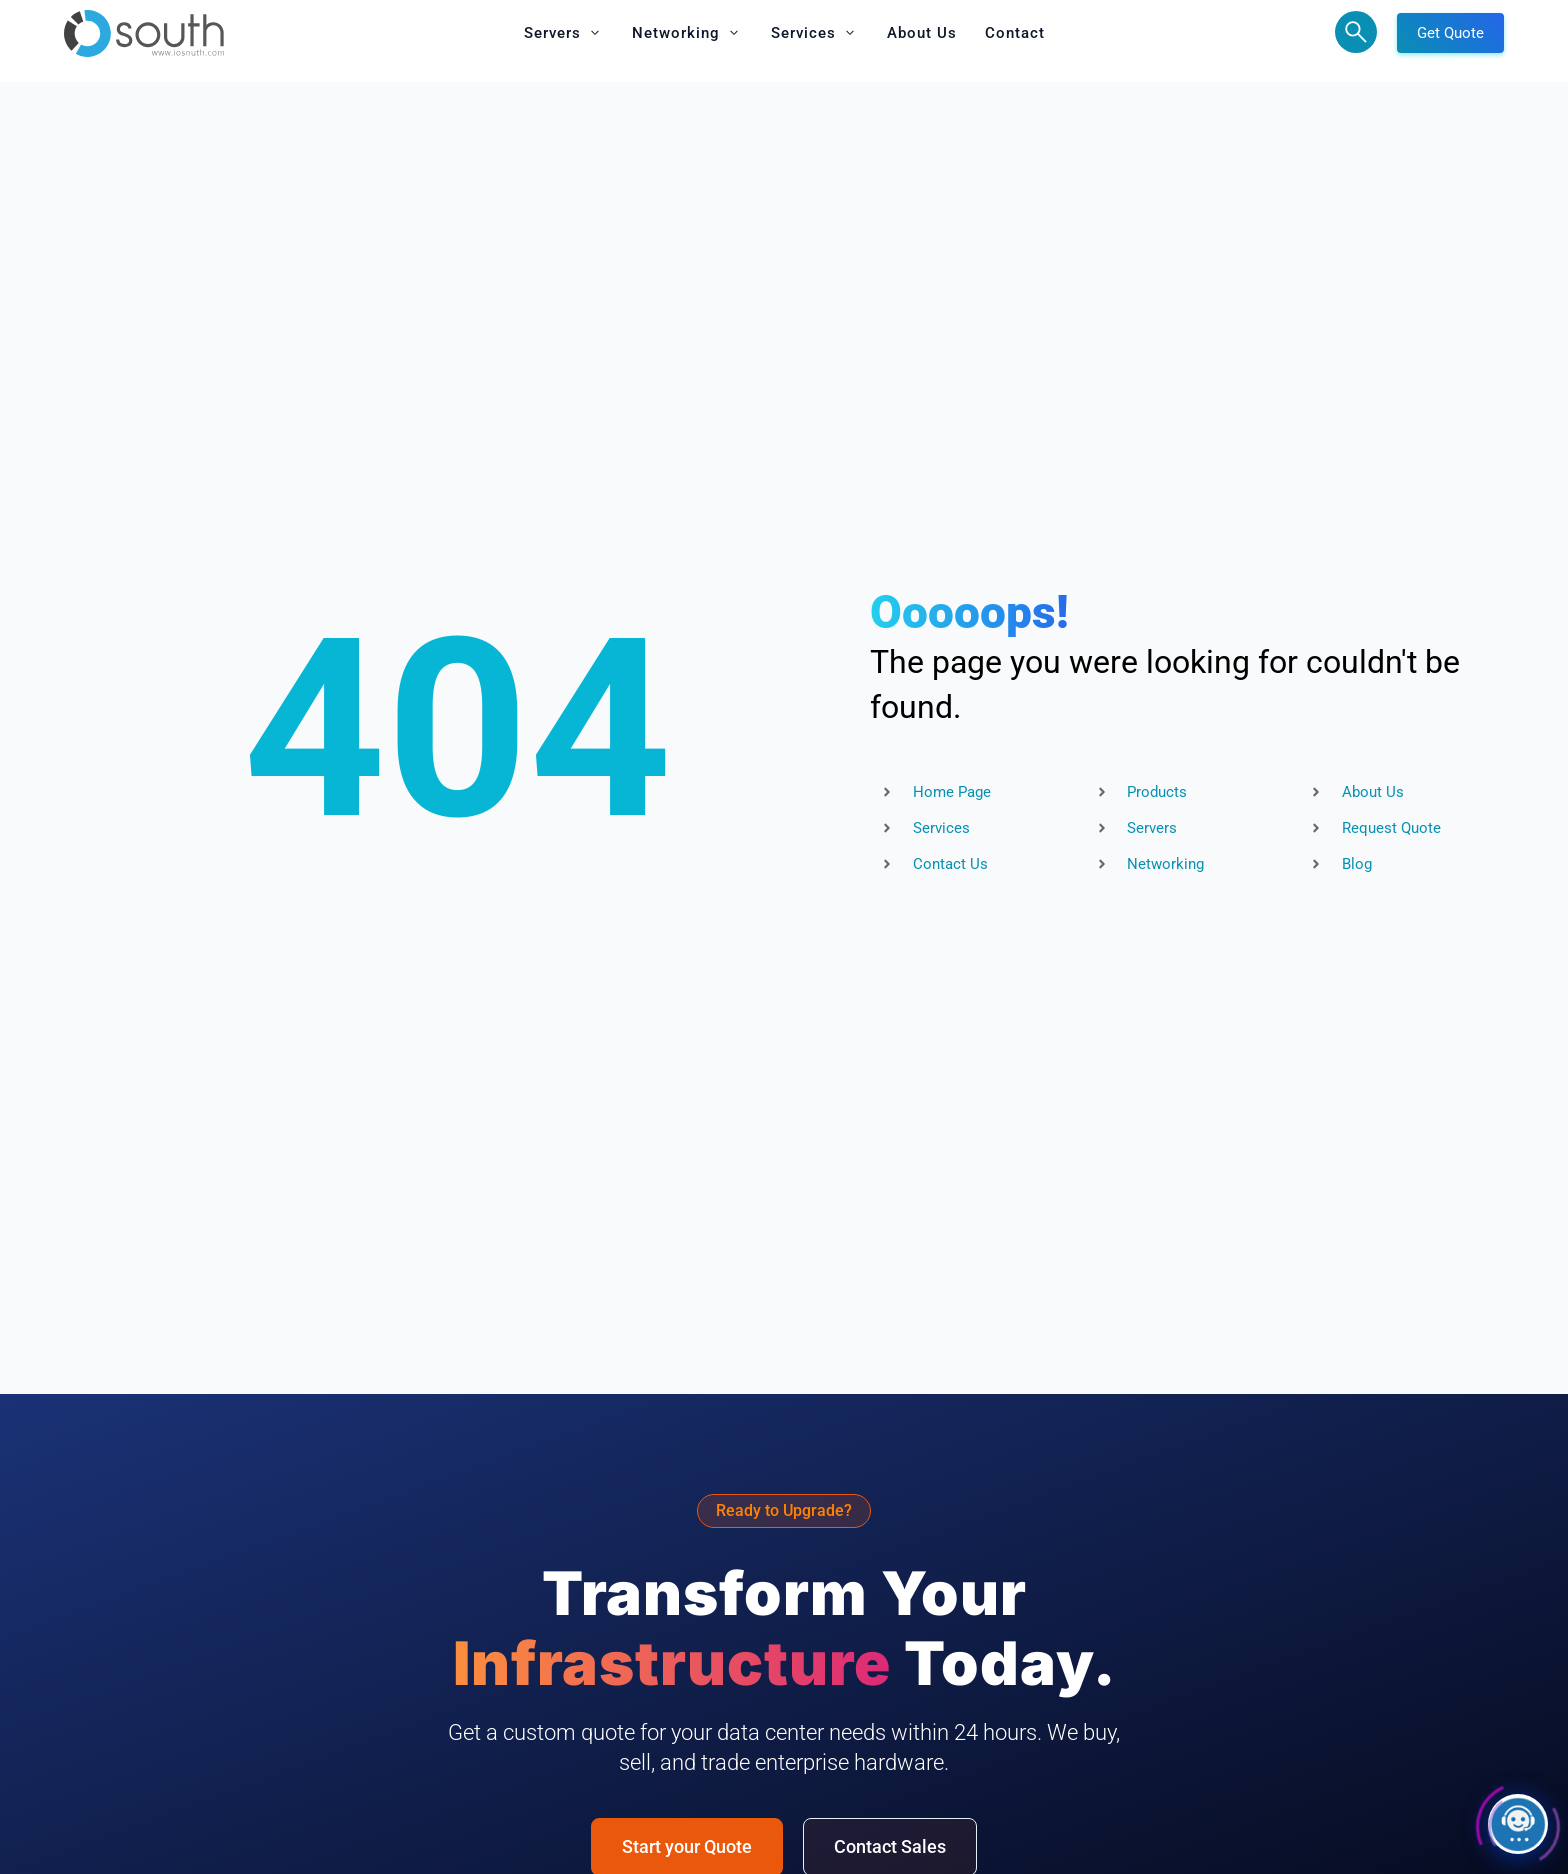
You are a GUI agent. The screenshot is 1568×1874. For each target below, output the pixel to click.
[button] (564, 33)
